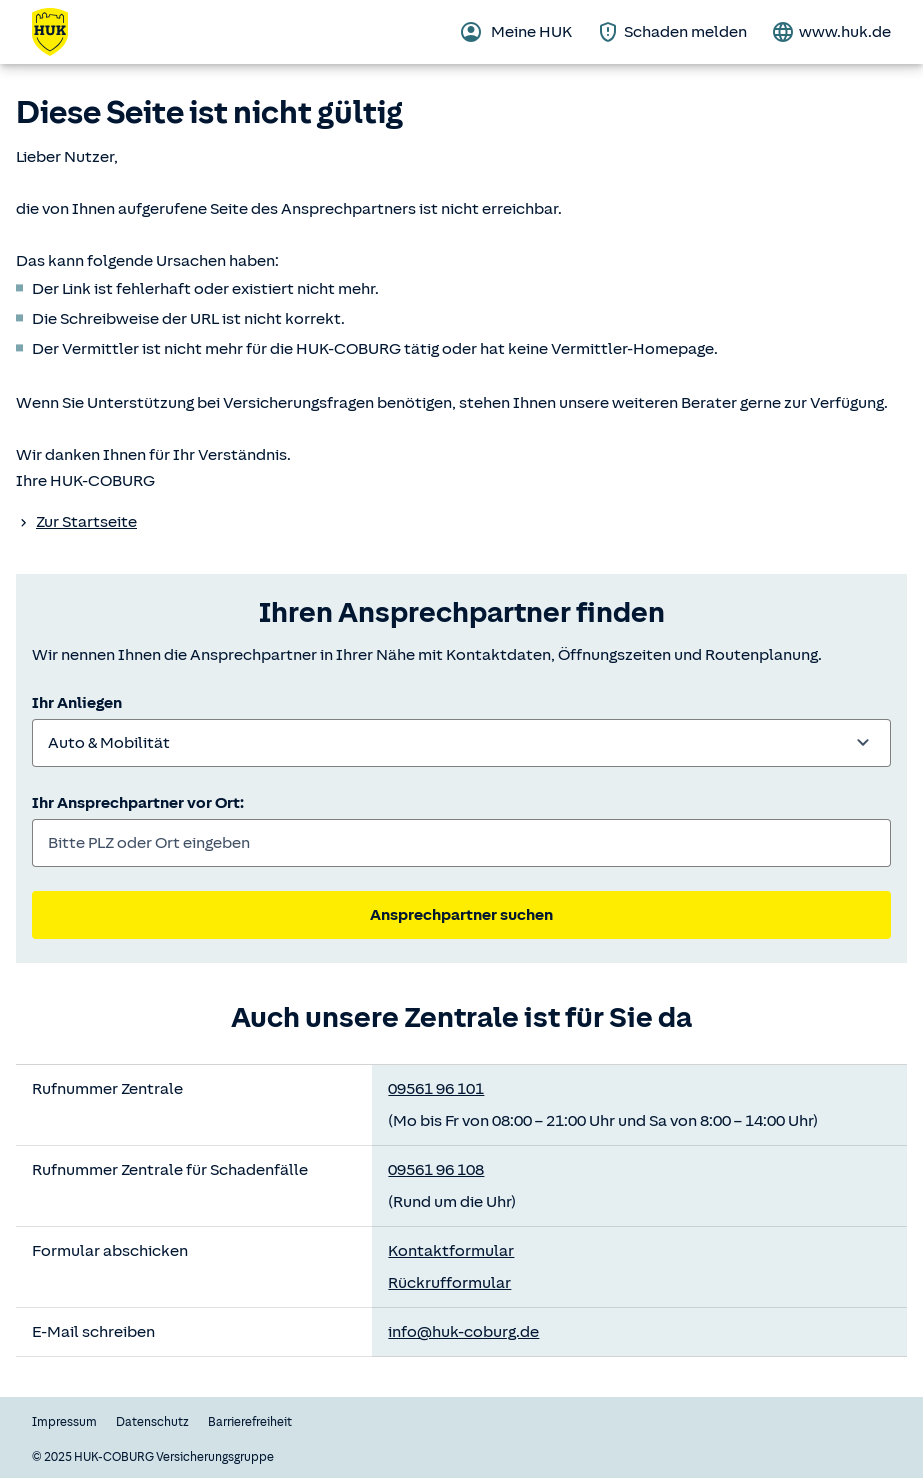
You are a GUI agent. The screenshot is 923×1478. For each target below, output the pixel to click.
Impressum (64, 1422)
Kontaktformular (451, 1251)
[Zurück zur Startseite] (62, 32)
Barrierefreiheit (250, 1422)
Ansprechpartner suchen (461, 915)
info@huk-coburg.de (463, 1332)
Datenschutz (152, 1422)
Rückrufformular (449, 1283)
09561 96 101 (436, 1089)
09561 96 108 (436, 1170)
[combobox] (461, 743)
